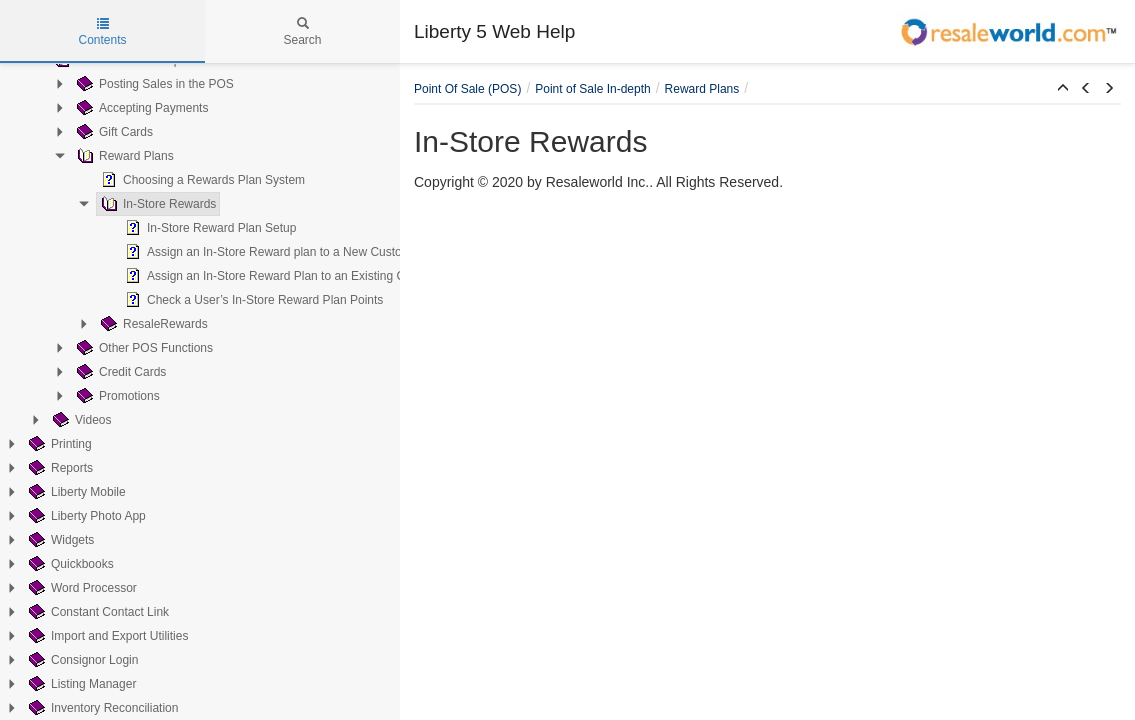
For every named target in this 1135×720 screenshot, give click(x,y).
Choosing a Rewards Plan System (201, 180)
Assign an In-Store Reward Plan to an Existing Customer (284, 276)
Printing (58, 444)
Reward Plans (123, 156)
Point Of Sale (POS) (467, 89)
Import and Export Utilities (106, 636)
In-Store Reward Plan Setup (208, 228)
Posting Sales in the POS (153, 84)
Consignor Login (81, 660)
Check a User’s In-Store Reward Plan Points (252, 300)
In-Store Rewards (156, 204)
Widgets (59, 540)
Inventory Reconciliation (101, 708)
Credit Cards (119, 372)
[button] (1063, 89)
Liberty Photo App (85, 516)
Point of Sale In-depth (592, 89)
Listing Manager (80, 684)
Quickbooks (69, 564)
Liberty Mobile (75, 492)
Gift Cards (113, 132)
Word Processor (81, 588)
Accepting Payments (140, 108)
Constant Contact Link (97, 612)
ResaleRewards (152, 324)
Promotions (116, 396)
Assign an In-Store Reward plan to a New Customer (271, 252)
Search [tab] (302, 32)
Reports (59, 468)
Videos (80, 420)
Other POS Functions (143, 348)
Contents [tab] (102, 32)
